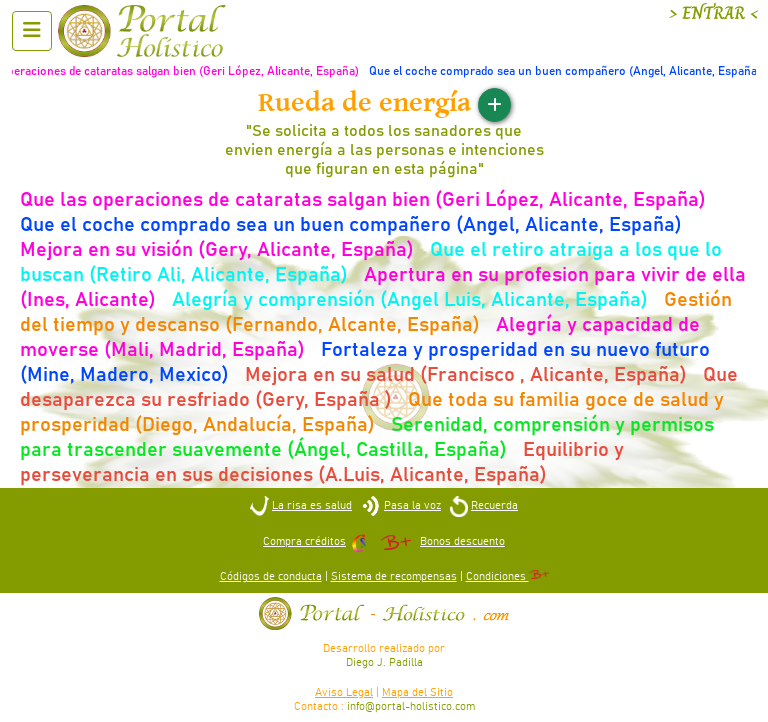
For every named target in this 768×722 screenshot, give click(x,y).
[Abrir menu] (32, 31)
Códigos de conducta (271, 576)
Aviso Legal (344, 692)
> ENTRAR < (713, 13)
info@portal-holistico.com (411, 706)
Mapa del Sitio (417, 692)
